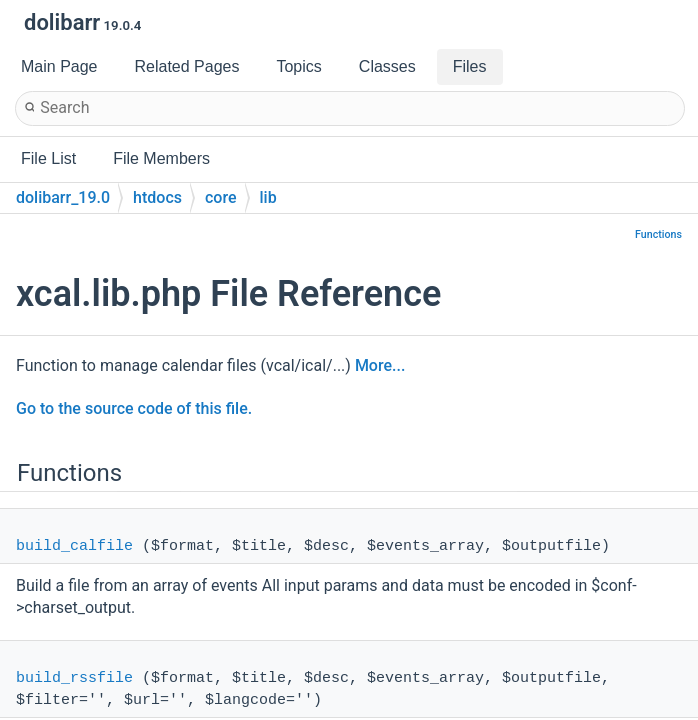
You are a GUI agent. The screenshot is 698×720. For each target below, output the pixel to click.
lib (268, 197)
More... (380, 365)
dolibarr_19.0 (63, 197)
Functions (658, 234)
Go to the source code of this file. (134, 408)
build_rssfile (74, 678)
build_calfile (74, 546)
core (221, 197)
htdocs (157, 197)
